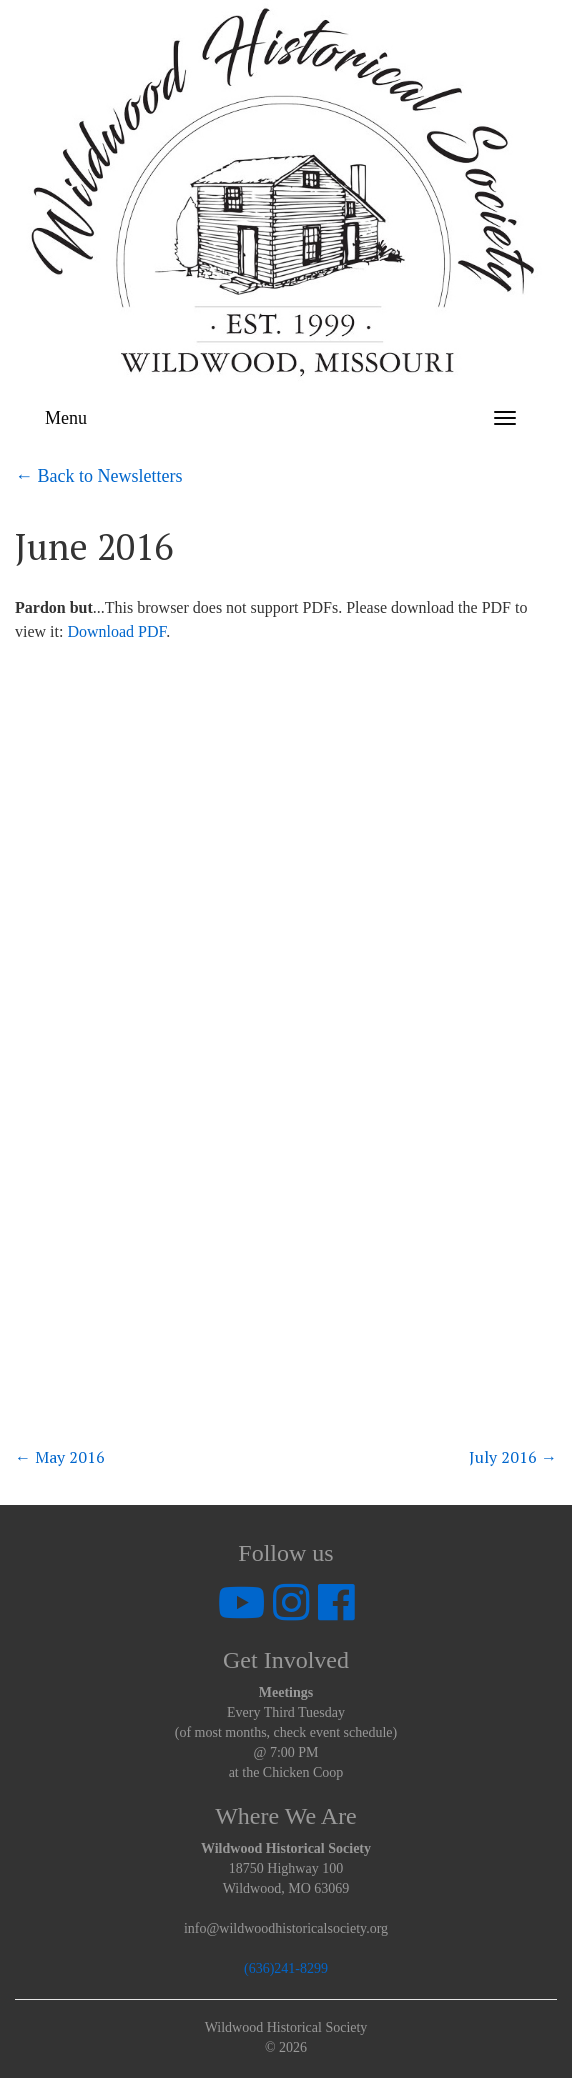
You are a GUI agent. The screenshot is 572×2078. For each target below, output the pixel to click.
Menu (66, 418)
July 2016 (513, 1457)
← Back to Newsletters (98, 476)
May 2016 (60, 1457)
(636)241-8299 (286, 1968)
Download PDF (116, 631)
